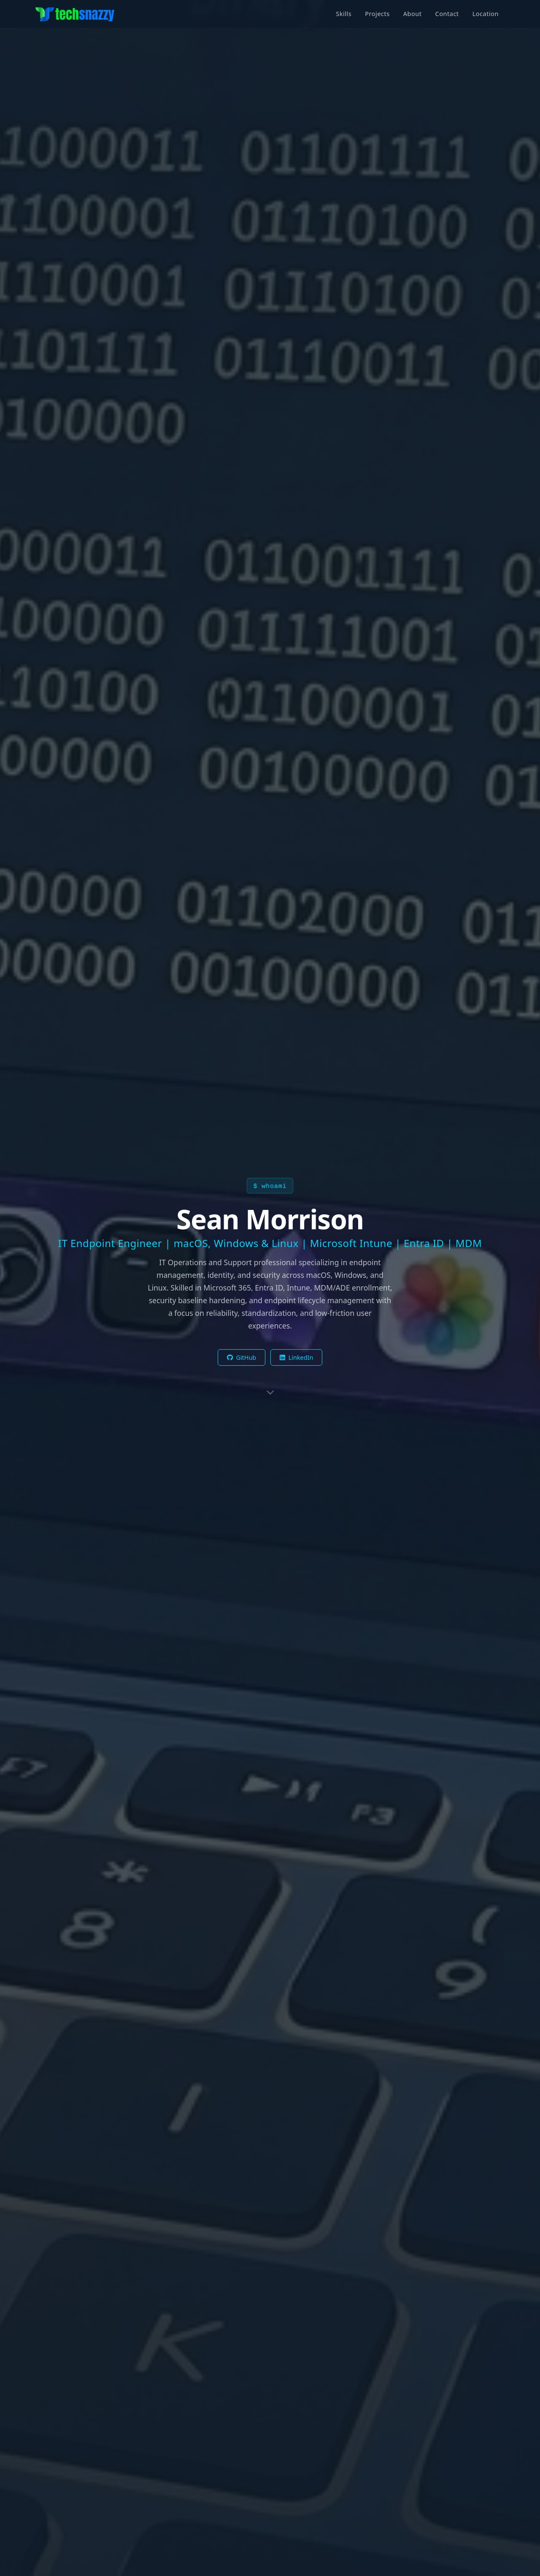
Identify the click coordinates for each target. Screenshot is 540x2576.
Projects (377, 14)
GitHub (241, 1357)
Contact (447, 14)
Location (485, 14)
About (412, 14)
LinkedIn (296, 1357)
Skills (343, 14)
